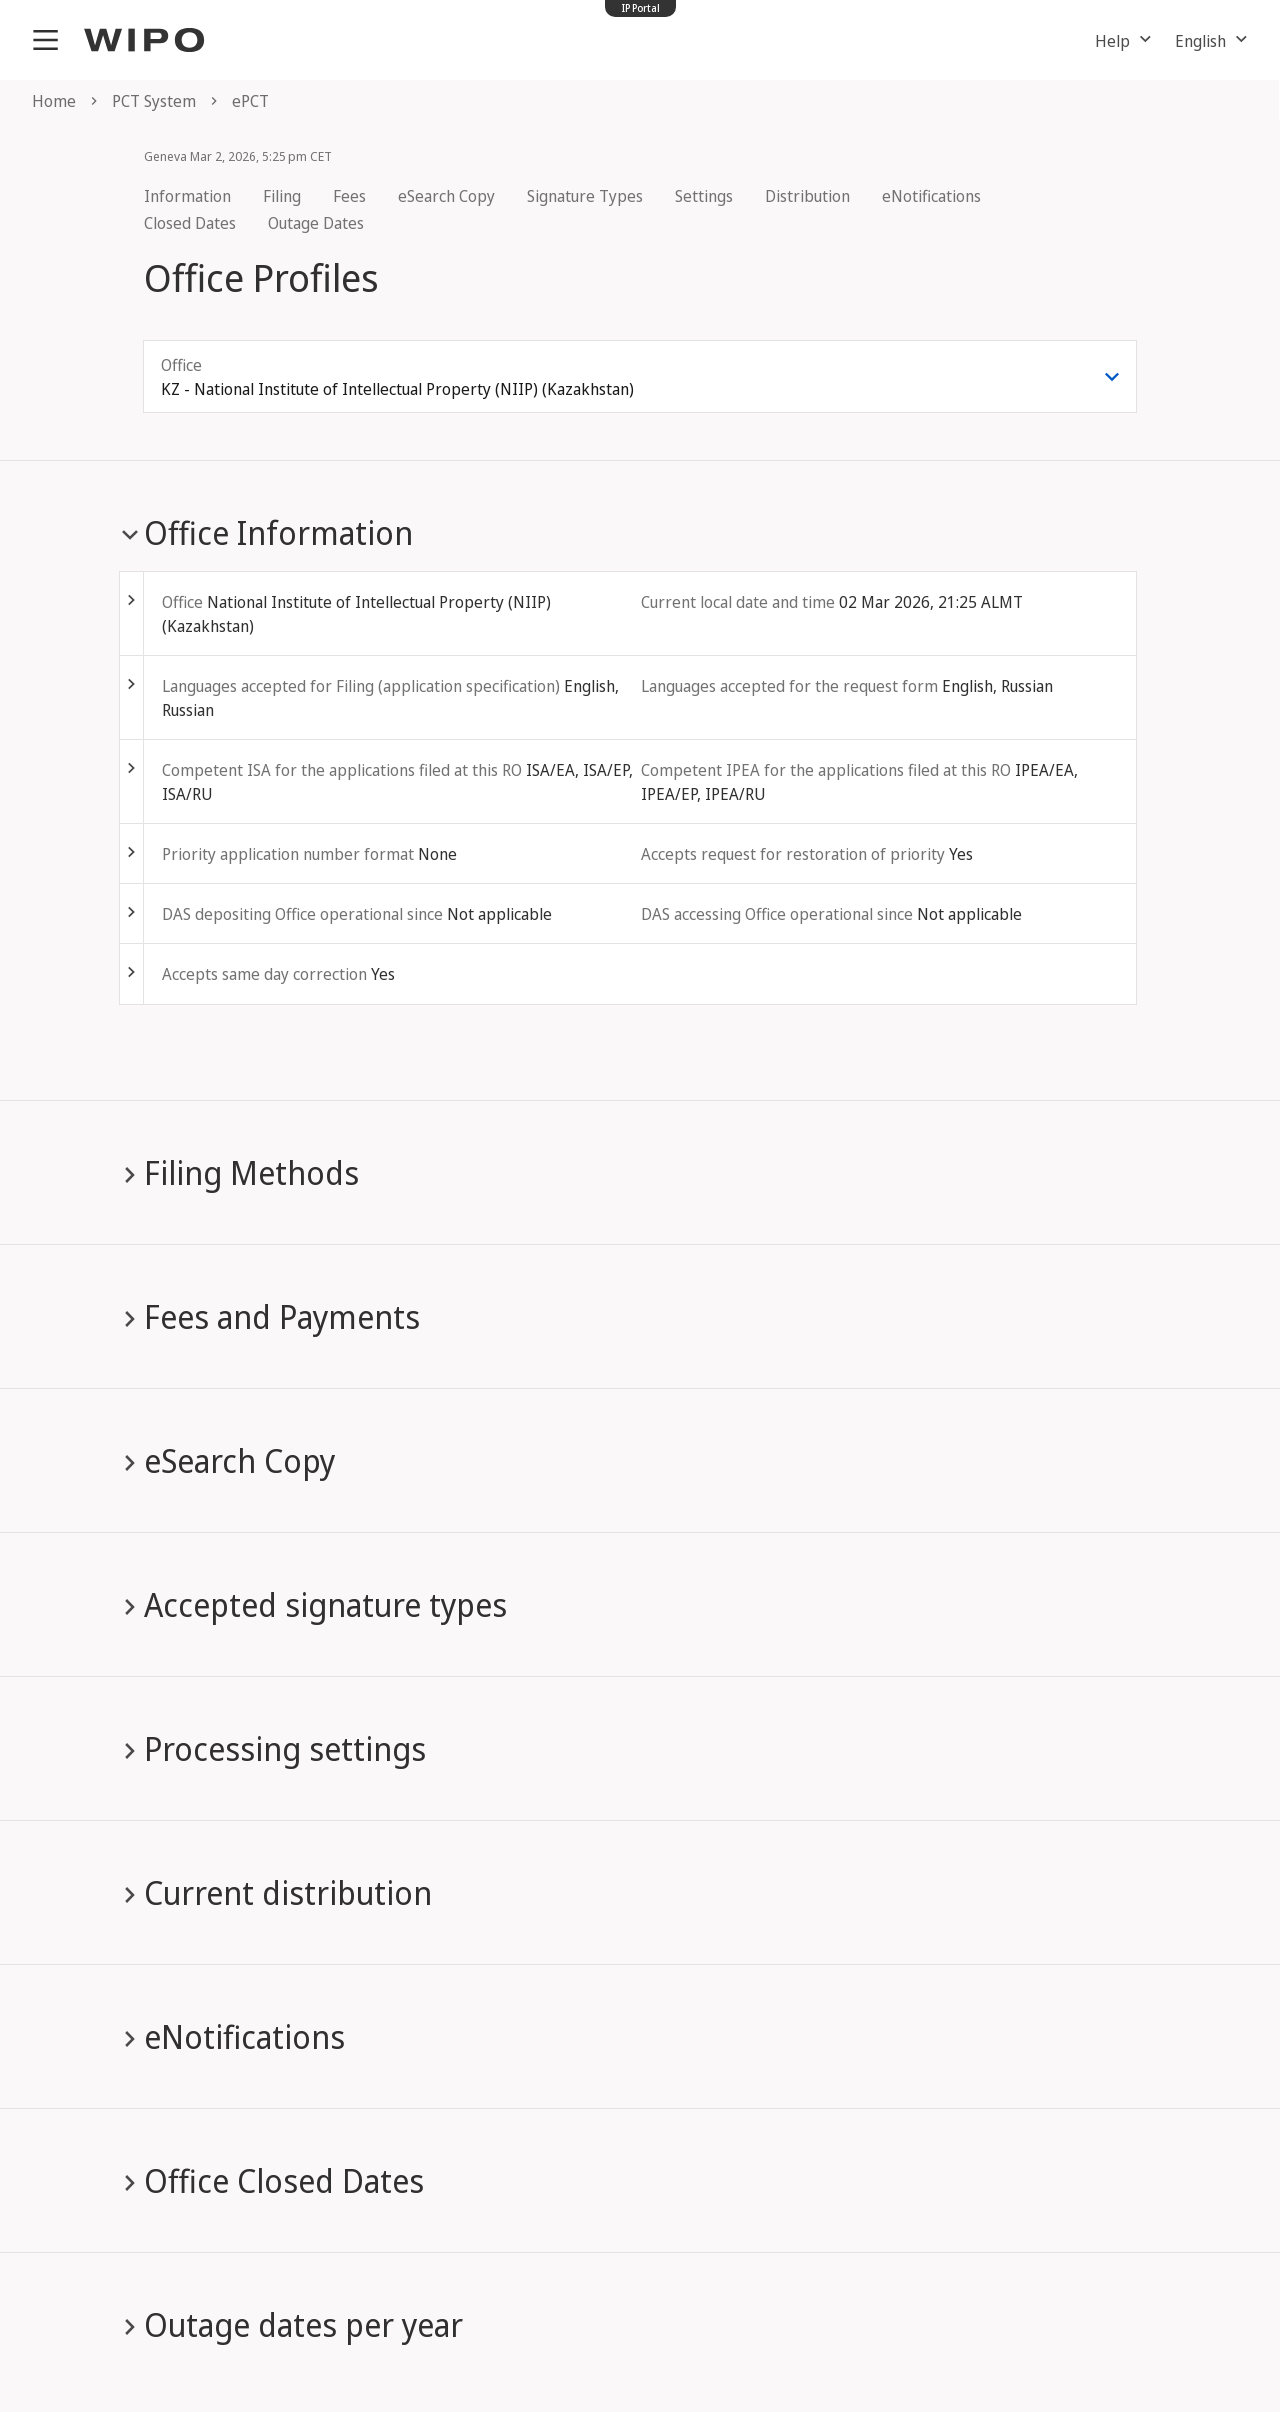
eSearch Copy (446, 196)
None (437, 854)
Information (187, 196)
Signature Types (585, 196)
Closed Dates (190, 223)
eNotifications (931, 196)
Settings (704, 196)
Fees (349, 196)
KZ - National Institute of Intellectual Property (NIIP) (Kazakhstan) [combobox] (397, 389)
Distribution (807, 196)
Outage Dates (316, 223)
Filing (282, 196)
